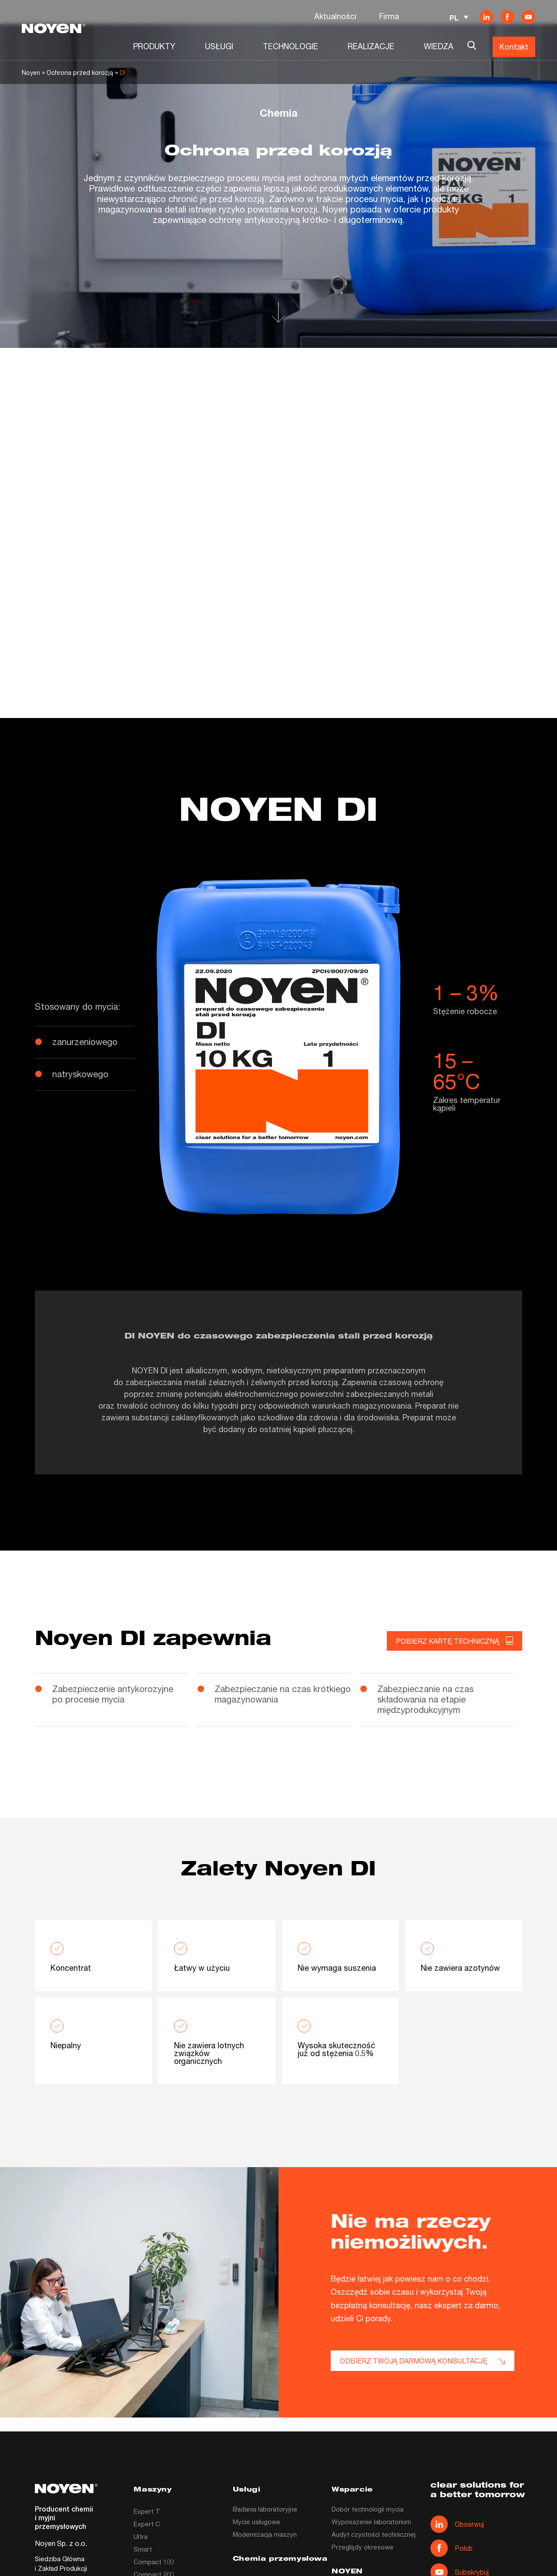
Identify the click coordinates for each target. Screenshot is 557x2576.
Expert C (147, 2524)
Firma (389, 16)
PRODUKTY (154, 46)
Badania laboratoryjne (265, 2509)
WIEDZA (438, 46)
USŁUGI (219, 46)
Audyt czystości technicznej (374, 2534)
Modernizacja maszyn (265, 2534)
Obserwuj (457, 2524)
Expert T (147, 2511)
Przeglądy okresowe (362, 2547)
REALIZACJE (371, 46)
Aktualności (335, 16)
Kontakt (514, 46)
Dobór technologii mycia (367, 2509)
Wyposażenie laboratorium (371, 2521)
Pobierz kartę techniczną (454, 1640)
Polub (451, 2548)
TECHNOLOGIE (290, 46)
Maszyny (152, 2490)
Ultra (141, 2536)
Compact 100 (154, 2562)
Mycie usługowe (256, 2521)
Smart (143, 2549)
